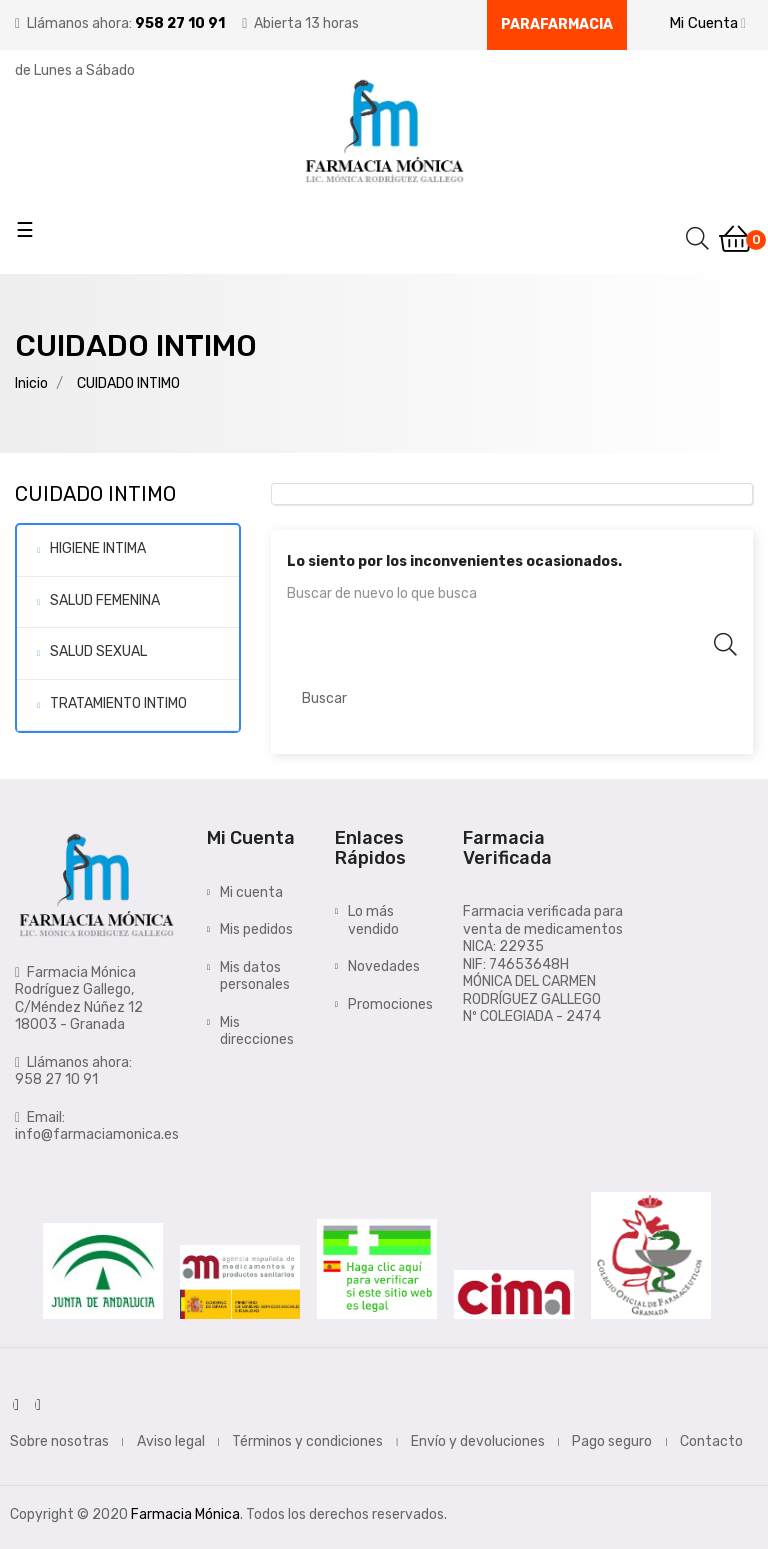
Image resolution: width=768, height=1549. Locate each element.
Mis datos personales (255, 976)
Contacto (711, 1441)
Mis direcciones (257, 1031)
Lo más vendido (373, 920)
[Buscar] (512, 699)
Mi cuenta (251, 892)
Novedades (384, 966)
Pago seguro (612, 1441)
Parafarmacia (557, 24)
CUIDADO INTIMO (95, 494)
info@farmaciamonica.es (97, 1134)
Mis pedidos (256, 929)
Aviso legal (171, 1441)
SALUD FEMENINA (105, 600)
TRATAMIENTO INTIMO (118, 703)
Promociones (390, 1004)
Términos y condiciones (307, 1441)
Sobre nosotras (59, 1441)
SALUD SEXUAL (98, 651)
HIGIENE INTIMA (98, 548)
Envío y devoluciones (478, 1441)
